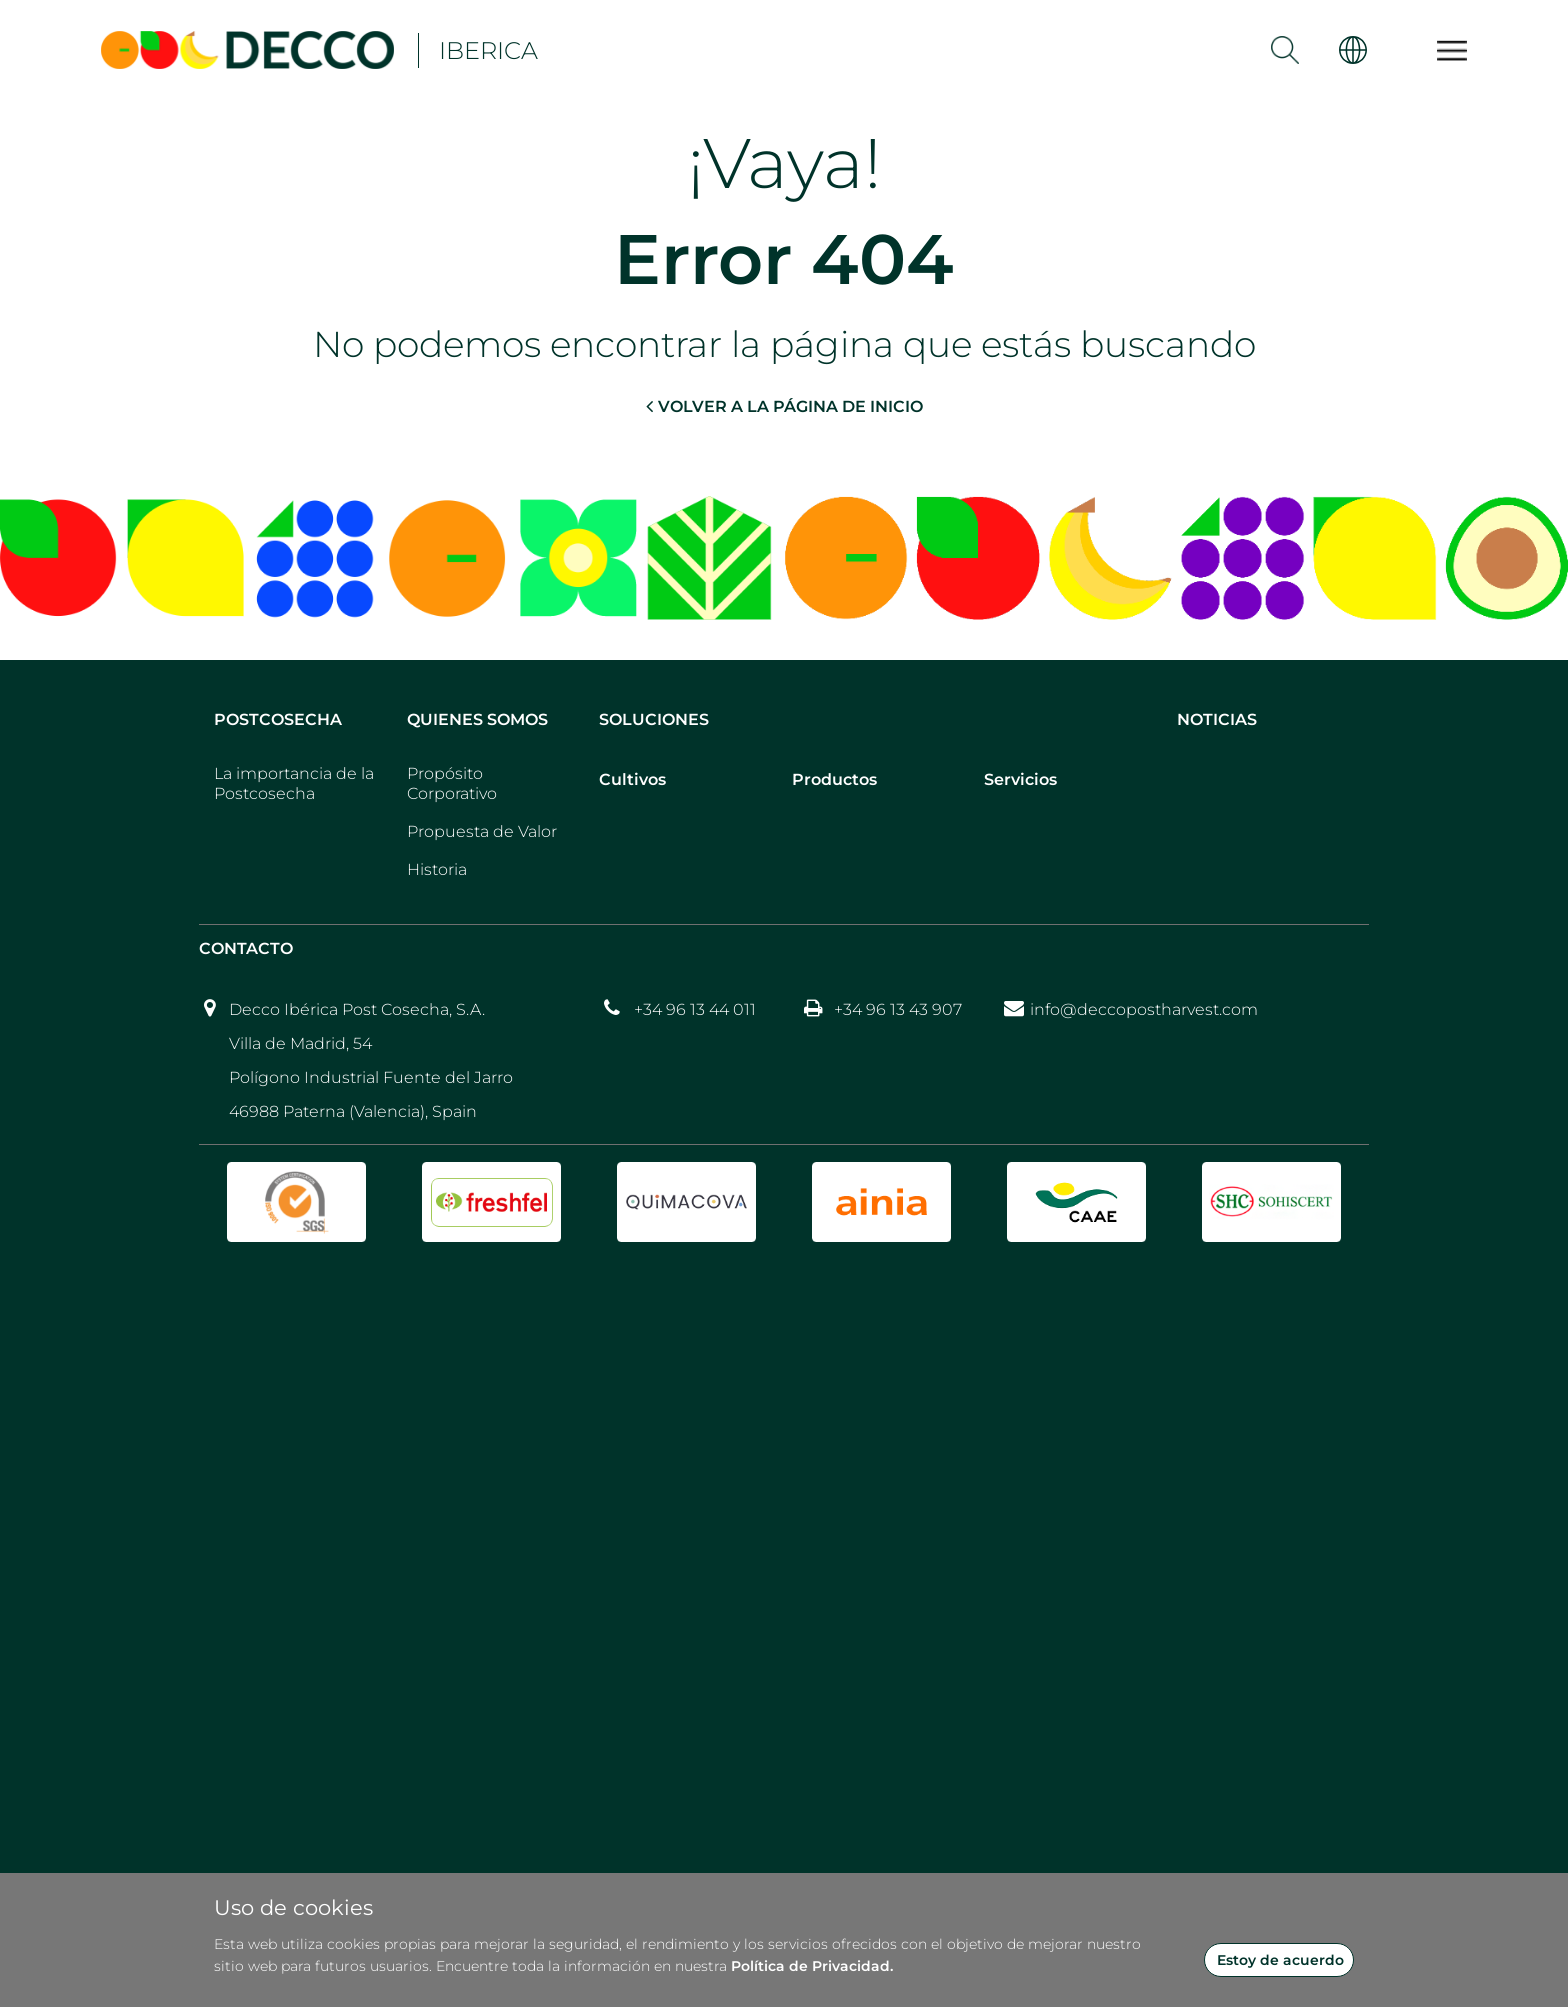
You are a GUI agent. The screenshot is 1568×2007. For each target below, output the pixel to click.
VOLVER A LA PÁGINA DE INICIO (784, 406)
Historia (437, 869)
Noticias (1217, 719)
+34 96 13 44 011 (695, 1009)
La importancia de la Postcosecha (294, 783)
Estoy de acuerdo (1280, 1960)
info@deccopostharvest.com (1144, 1009)
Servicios (1020, 779)
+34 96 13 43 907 (898, 1009)
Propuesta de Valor (482, 831)
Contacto (246, 948)
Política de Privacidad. (812, 1966)
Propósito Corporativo (452, 783)
